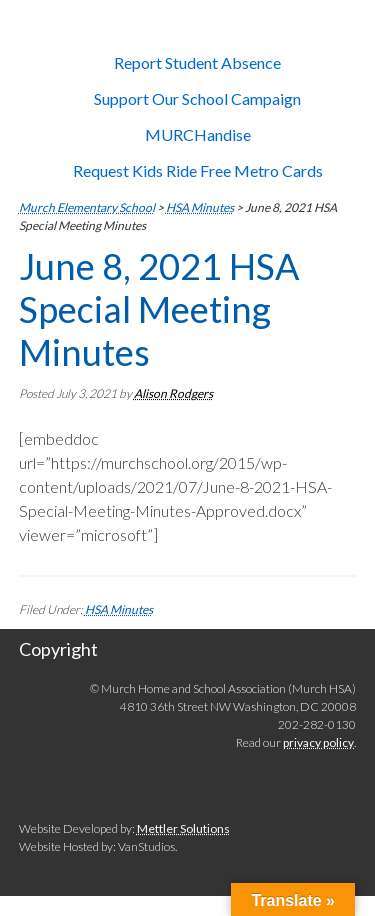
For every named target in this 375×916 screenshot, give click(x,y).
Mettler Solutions (183, 828)
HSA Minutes (119, 609)
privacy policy (318, 742)
